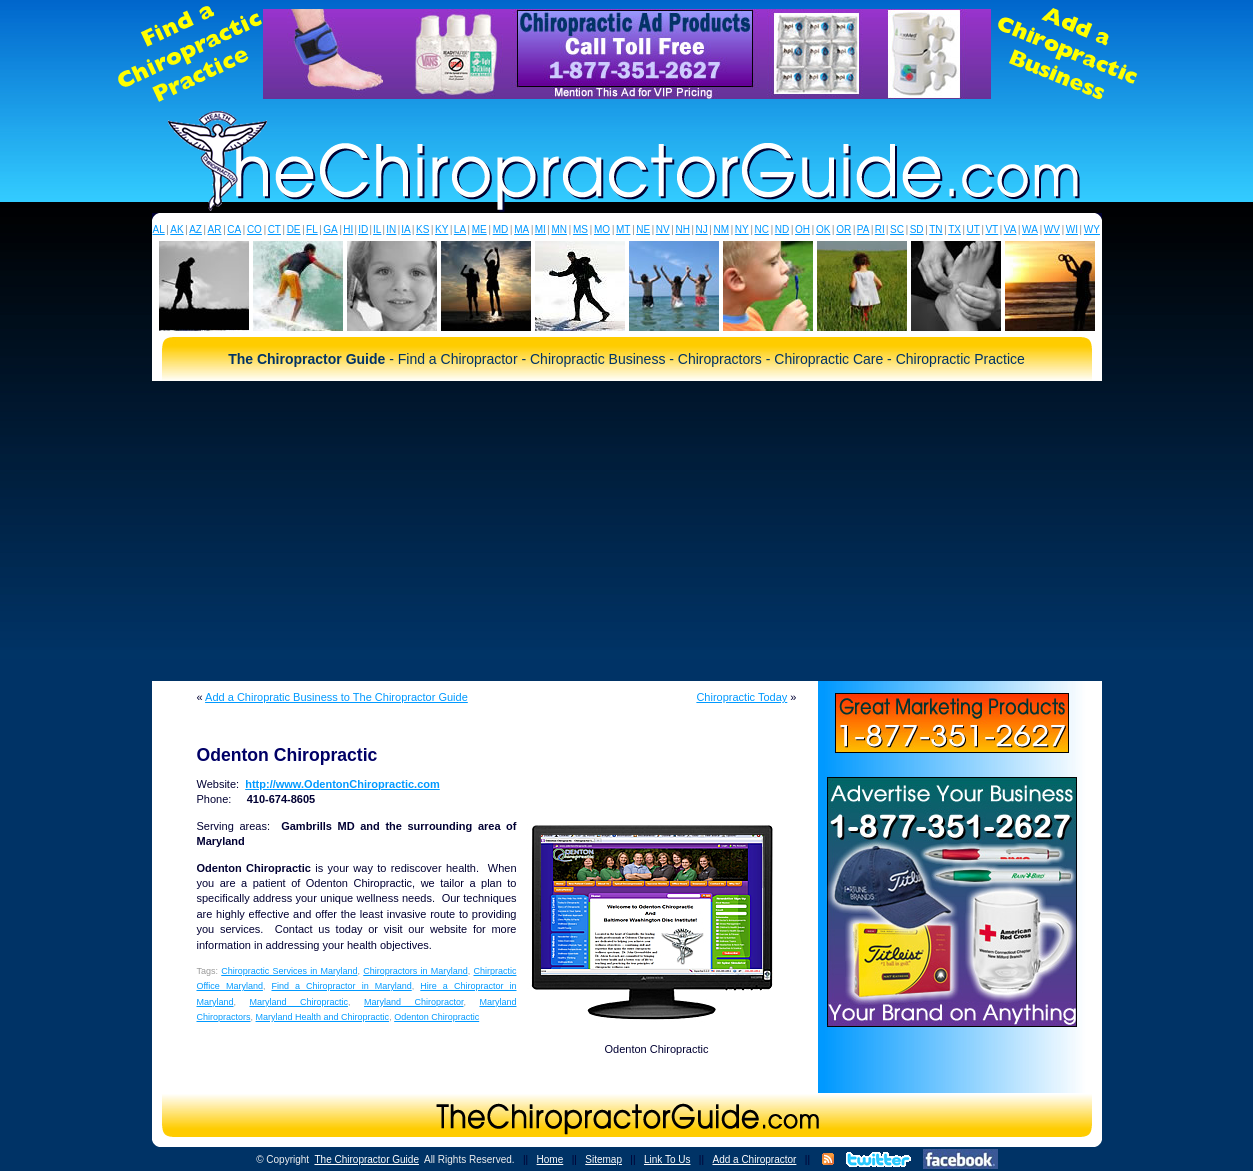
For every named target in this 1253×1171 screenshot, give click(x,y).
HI (348, 229)
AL (159, 229)
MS (580, 229)
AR (215, 229)
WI (1072, 229)
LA (460, 229)
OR (843, 229)
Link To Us (667, 1159)
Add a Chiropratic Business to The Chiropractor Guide (336, 697)
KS (422, 229)
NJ (701, 229)
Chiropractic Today (741, 697)
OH (802, 229)
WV (1052, 229)
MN (559, 229)
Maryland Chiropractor (414, 1002)
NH (682, 229)
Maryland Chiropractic (299, 1002)
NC (761, 229)
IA (405, 229)
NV (663, 229)
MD (501, 229)
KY (441, 229)
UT (973, 229)
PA (863, 229)
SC (897, 229)
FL (312, 229)
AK (176, 229)
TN (935, 229)
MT (623, 229)
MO (602, 229)
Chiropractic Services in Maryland (289, 971)
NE (643, 229)
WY (1092, 229)
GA (330, 229)
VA (1010, 229)
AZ (195, 229)
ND (782, 229)
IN (391, 229)
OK (823, 229)
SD (917, 229)
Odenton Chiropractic (436, 1017)
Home (550, 1159)
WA (1030, 229)
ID (363, 229)
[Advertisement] (627, 531)
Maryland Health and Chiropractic (323, 1017)
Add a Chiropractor (754, 1159)
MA (521, 229)
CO (254, 229)
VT (991, 229)
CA (234, 229)
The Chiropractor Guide (366, 1159)
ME (479, 229)
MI (540, 229)
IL (377, 229)
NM (721, 229)
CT (274, 229)
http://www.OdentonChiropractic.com (342, 784)
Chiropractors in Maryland (415, 971)
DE (294, 229)
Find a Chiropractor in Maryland (341, 986)
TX (954, 229)
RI (880, 229)
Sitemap (603, 1159)
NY (742, 229)
